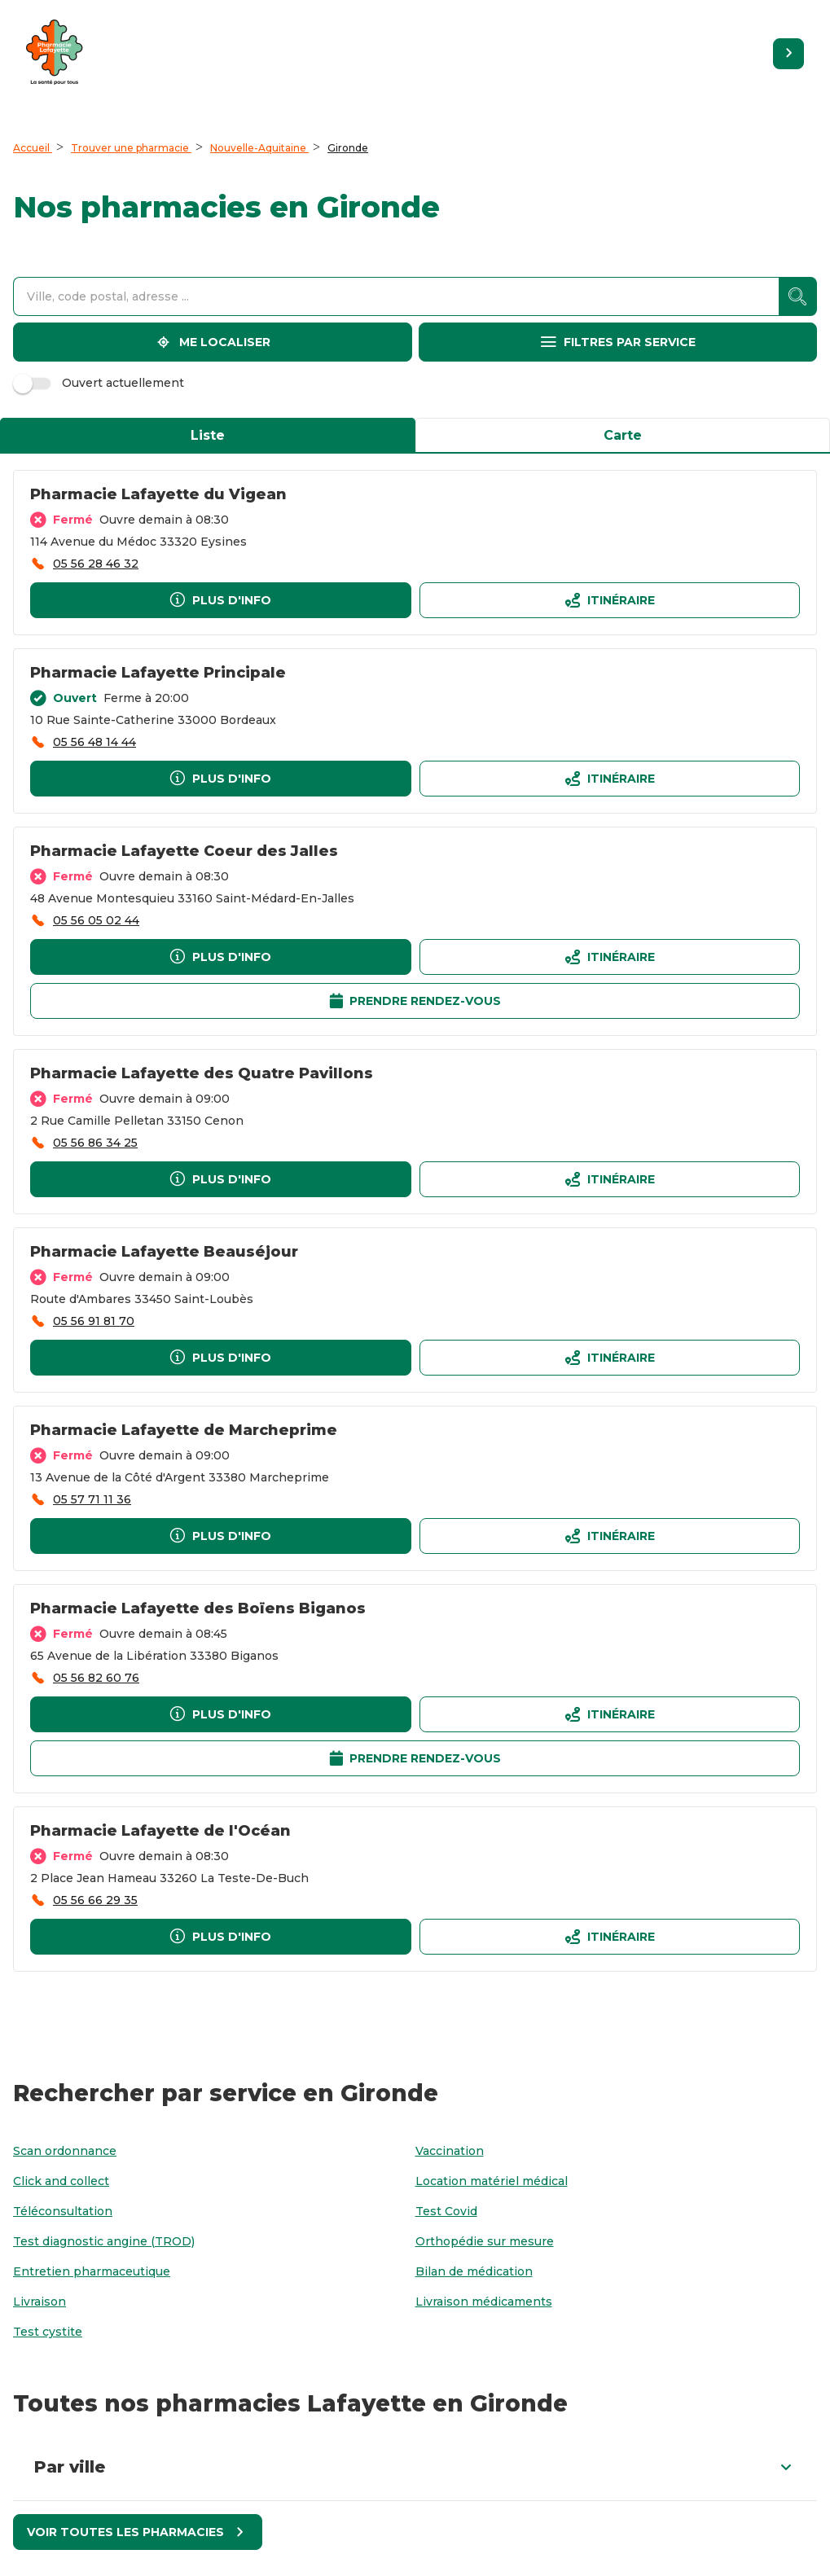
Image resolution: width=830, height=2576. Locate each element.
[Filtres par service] (618, 342)
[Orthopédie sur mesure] (484, 2241)
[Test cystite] (47, 2332)
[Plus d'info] (220, 600)
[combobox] (396, 296)
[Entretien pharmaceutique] (91, 2271)
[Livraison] (39, 2302)
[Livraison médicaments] (483, 2302)
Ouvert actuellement (101, 382)
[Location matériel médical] (491, 2181)
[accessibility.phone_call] (84, 564)
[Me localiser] (212, 342)
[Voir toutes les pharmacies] (137, 2532)
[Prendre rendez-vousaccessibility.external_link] (415, 1001)
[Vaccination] (449, 2151)
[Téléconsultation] (62, 2211)
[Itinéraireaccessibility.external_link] (610, 600)
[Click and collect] (61, 2181)
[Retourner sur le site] (788, 53)
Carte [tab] (623, 435)
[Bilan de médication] (474, 2271)
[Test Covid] (446, 2211)
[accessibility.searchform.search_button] (798, 296)
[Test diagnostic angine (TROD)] (104, 2241)
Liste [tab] (208, 435)
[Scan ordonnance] (64, 2151)
